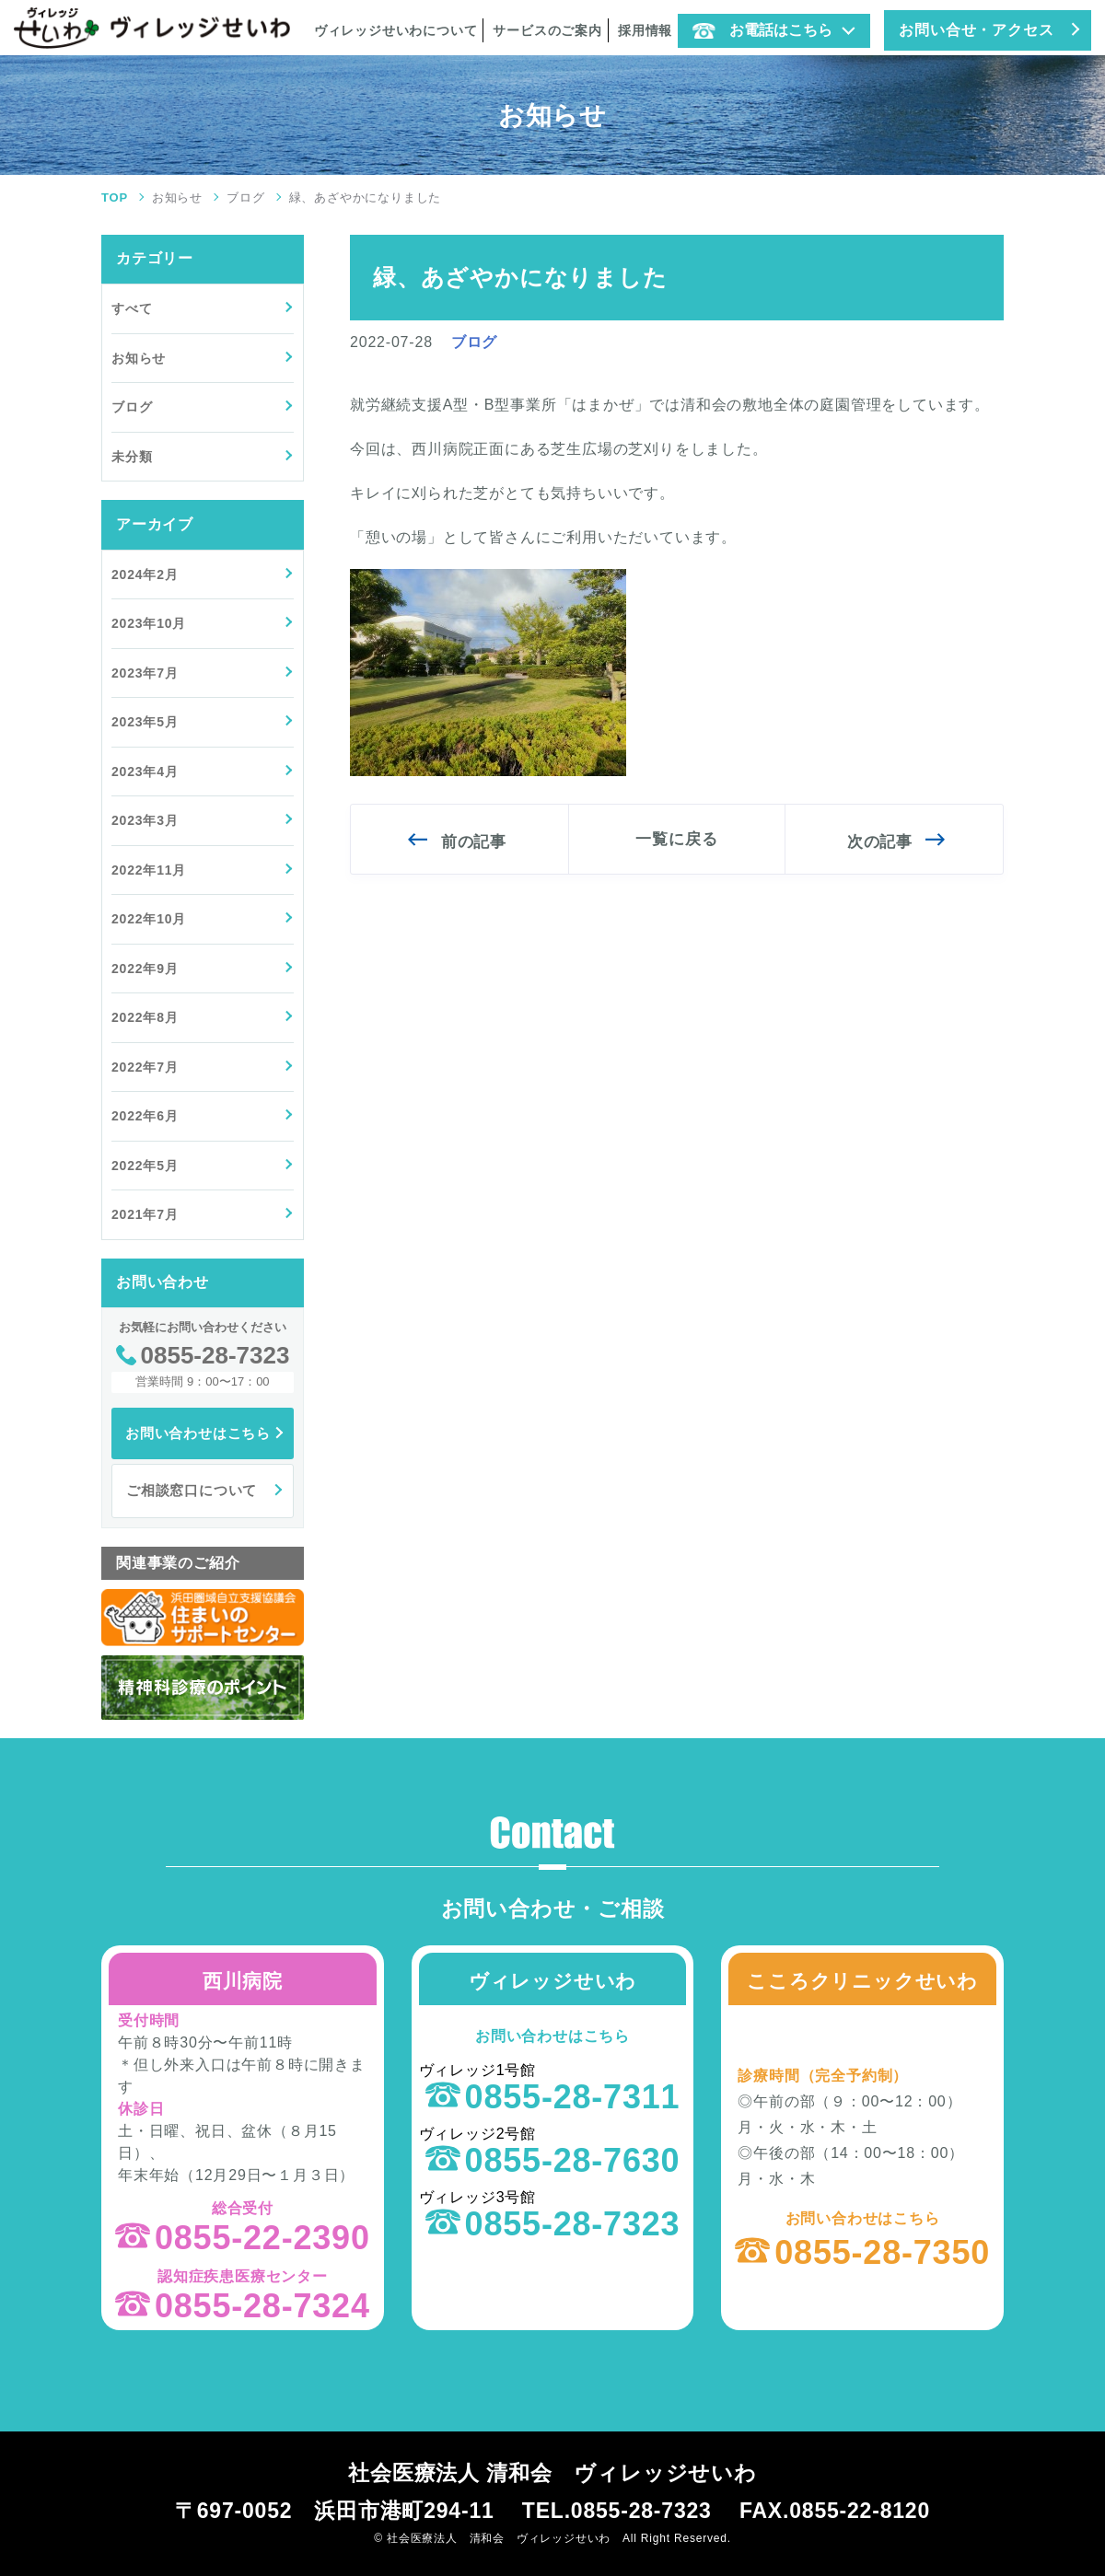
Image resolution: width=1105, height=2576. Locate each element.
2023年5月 (145, 721)
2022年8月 (145, 1017)
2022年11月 (148, 870)
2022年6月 (145, 1115)
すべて (131, 308)
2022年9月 (145, 968)
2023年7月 (145, 673)
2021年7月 (145, 1214)
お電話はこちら (762, 30)
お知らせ (177, 197)
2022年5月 (145, 1165)
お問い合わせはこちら (198, 1433)
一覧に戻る (676, 839)
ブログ (245, 197)
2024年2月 (145, 574)
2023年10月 (148, 623)
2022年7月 (145, 1067)
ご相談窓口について (191, 1490)
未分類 (131, 456)
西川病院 (243, 1980)
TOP (114, 197)
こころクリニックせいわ (862, 1980)
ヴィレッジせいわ (552, 1980)
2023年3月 (145, 820)
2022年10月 (148, 918)
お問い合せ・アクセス (976, 30)
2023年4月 (145, 771)
